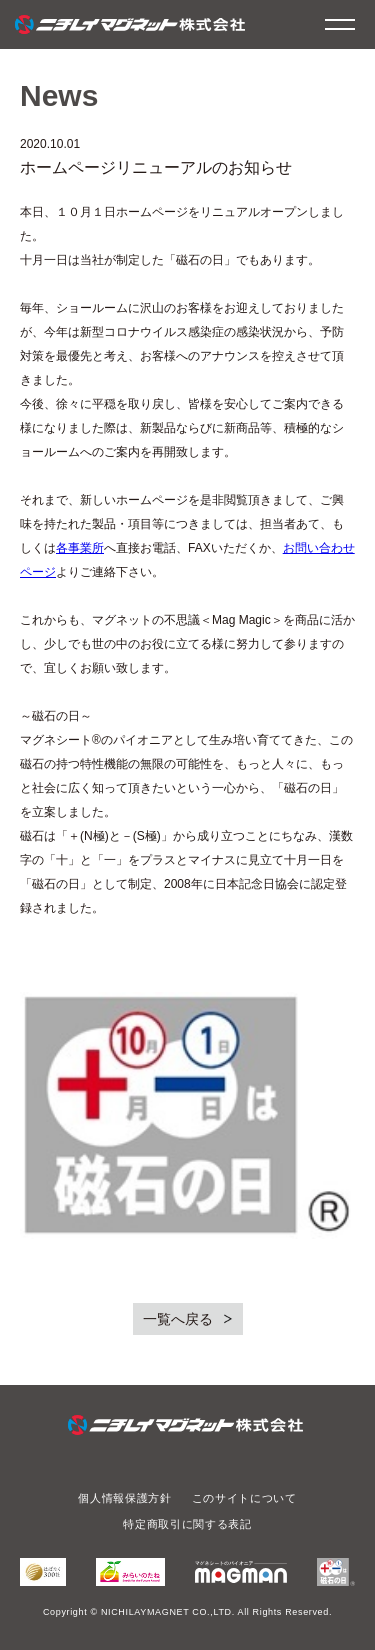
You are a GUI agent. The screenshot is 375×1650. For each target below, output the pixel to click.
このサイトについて (244, 1498)
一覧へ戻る (178, 1319)
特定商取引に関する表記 (187, 1524)
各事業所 (80, 548)
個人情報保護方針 (124, 1498)
